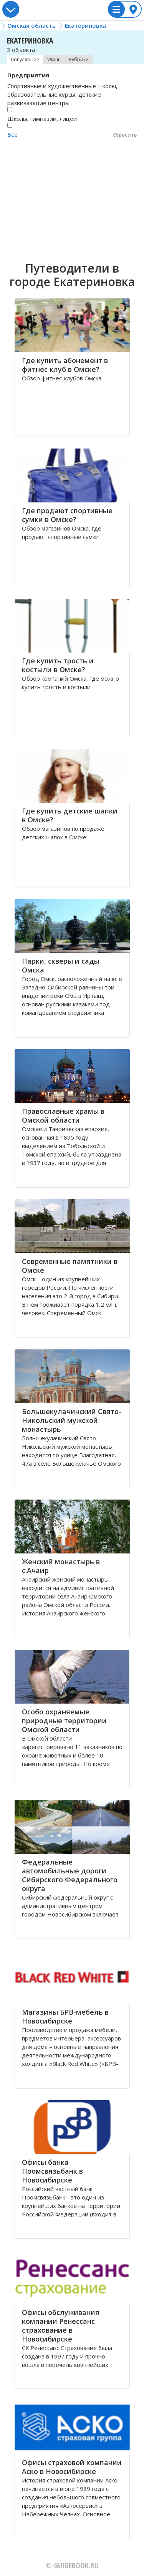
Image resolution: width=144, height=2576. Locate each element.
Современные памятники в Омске (70, 1266)
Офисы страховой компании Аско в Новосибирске (72, 2467)
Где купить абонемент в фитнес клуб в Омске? (65, 365)
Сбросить (125, 135)
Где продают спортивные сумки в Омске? (67, 515)
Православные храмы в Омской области (63, 1115)
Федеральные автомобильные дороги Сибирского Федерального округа (70, 1875)
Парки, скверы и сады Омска (60, 965)
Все (12, 134)
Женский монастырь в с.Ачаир (61, 1566)
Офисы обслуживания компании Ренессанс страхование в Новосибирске (60, 2325)
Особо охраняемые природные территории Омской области (64, 1720)
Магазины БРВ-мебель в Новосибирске (65, 2016)
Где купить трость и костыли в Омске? (58, 665)
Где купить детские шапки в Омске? (70, 815)
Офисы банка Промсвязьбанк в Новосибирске (52, 2171)
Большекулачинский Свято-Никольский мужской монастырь (71, 1420)
